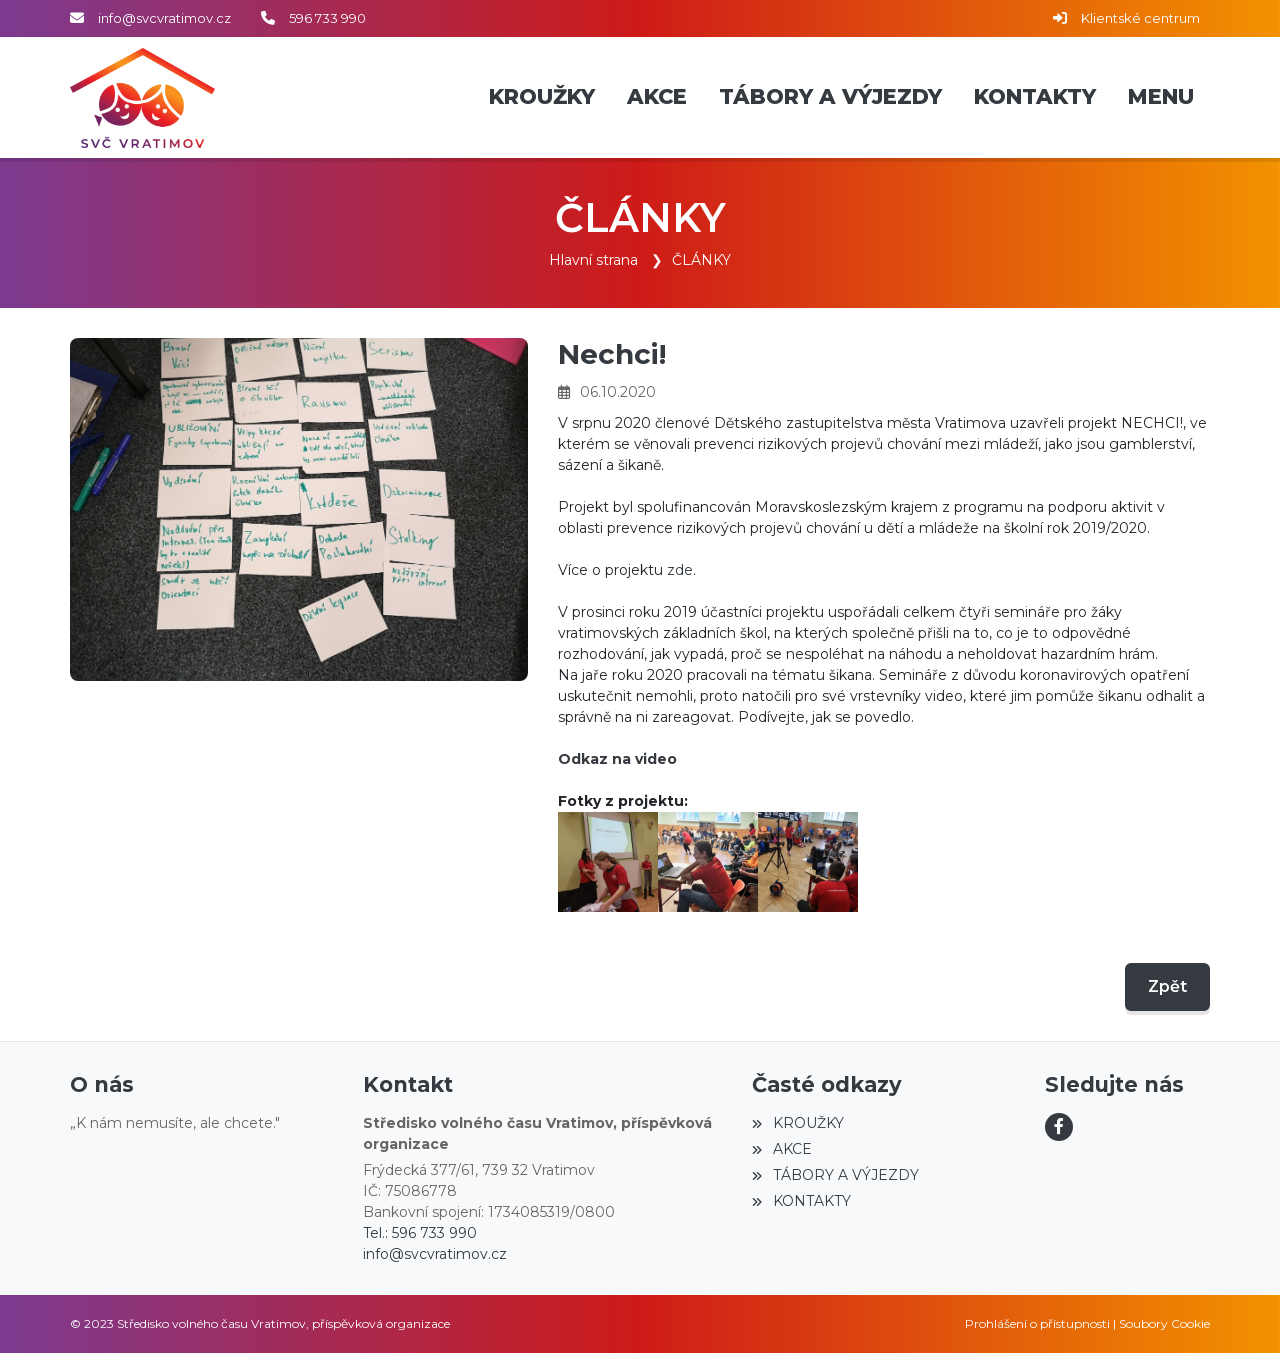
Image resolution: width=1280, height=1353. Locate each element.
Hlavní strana (593, 260)
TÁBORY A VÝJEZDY (835, 1175)
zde (680, 569)
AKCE (781, 1149)
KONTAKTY (801, 1201)
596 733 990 (327, 18)
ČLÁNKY (701, 260)
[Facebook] (1059, 1127)
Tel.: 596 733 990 (420, 1233)
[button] (1161, 98)
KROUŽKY (797, 1123)
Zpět (1167, 985)
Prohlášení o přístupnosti (1037, 1323)
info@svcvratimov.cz (164, 18)
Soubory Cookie (1164, 1323)
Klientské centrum (1140, 18)
